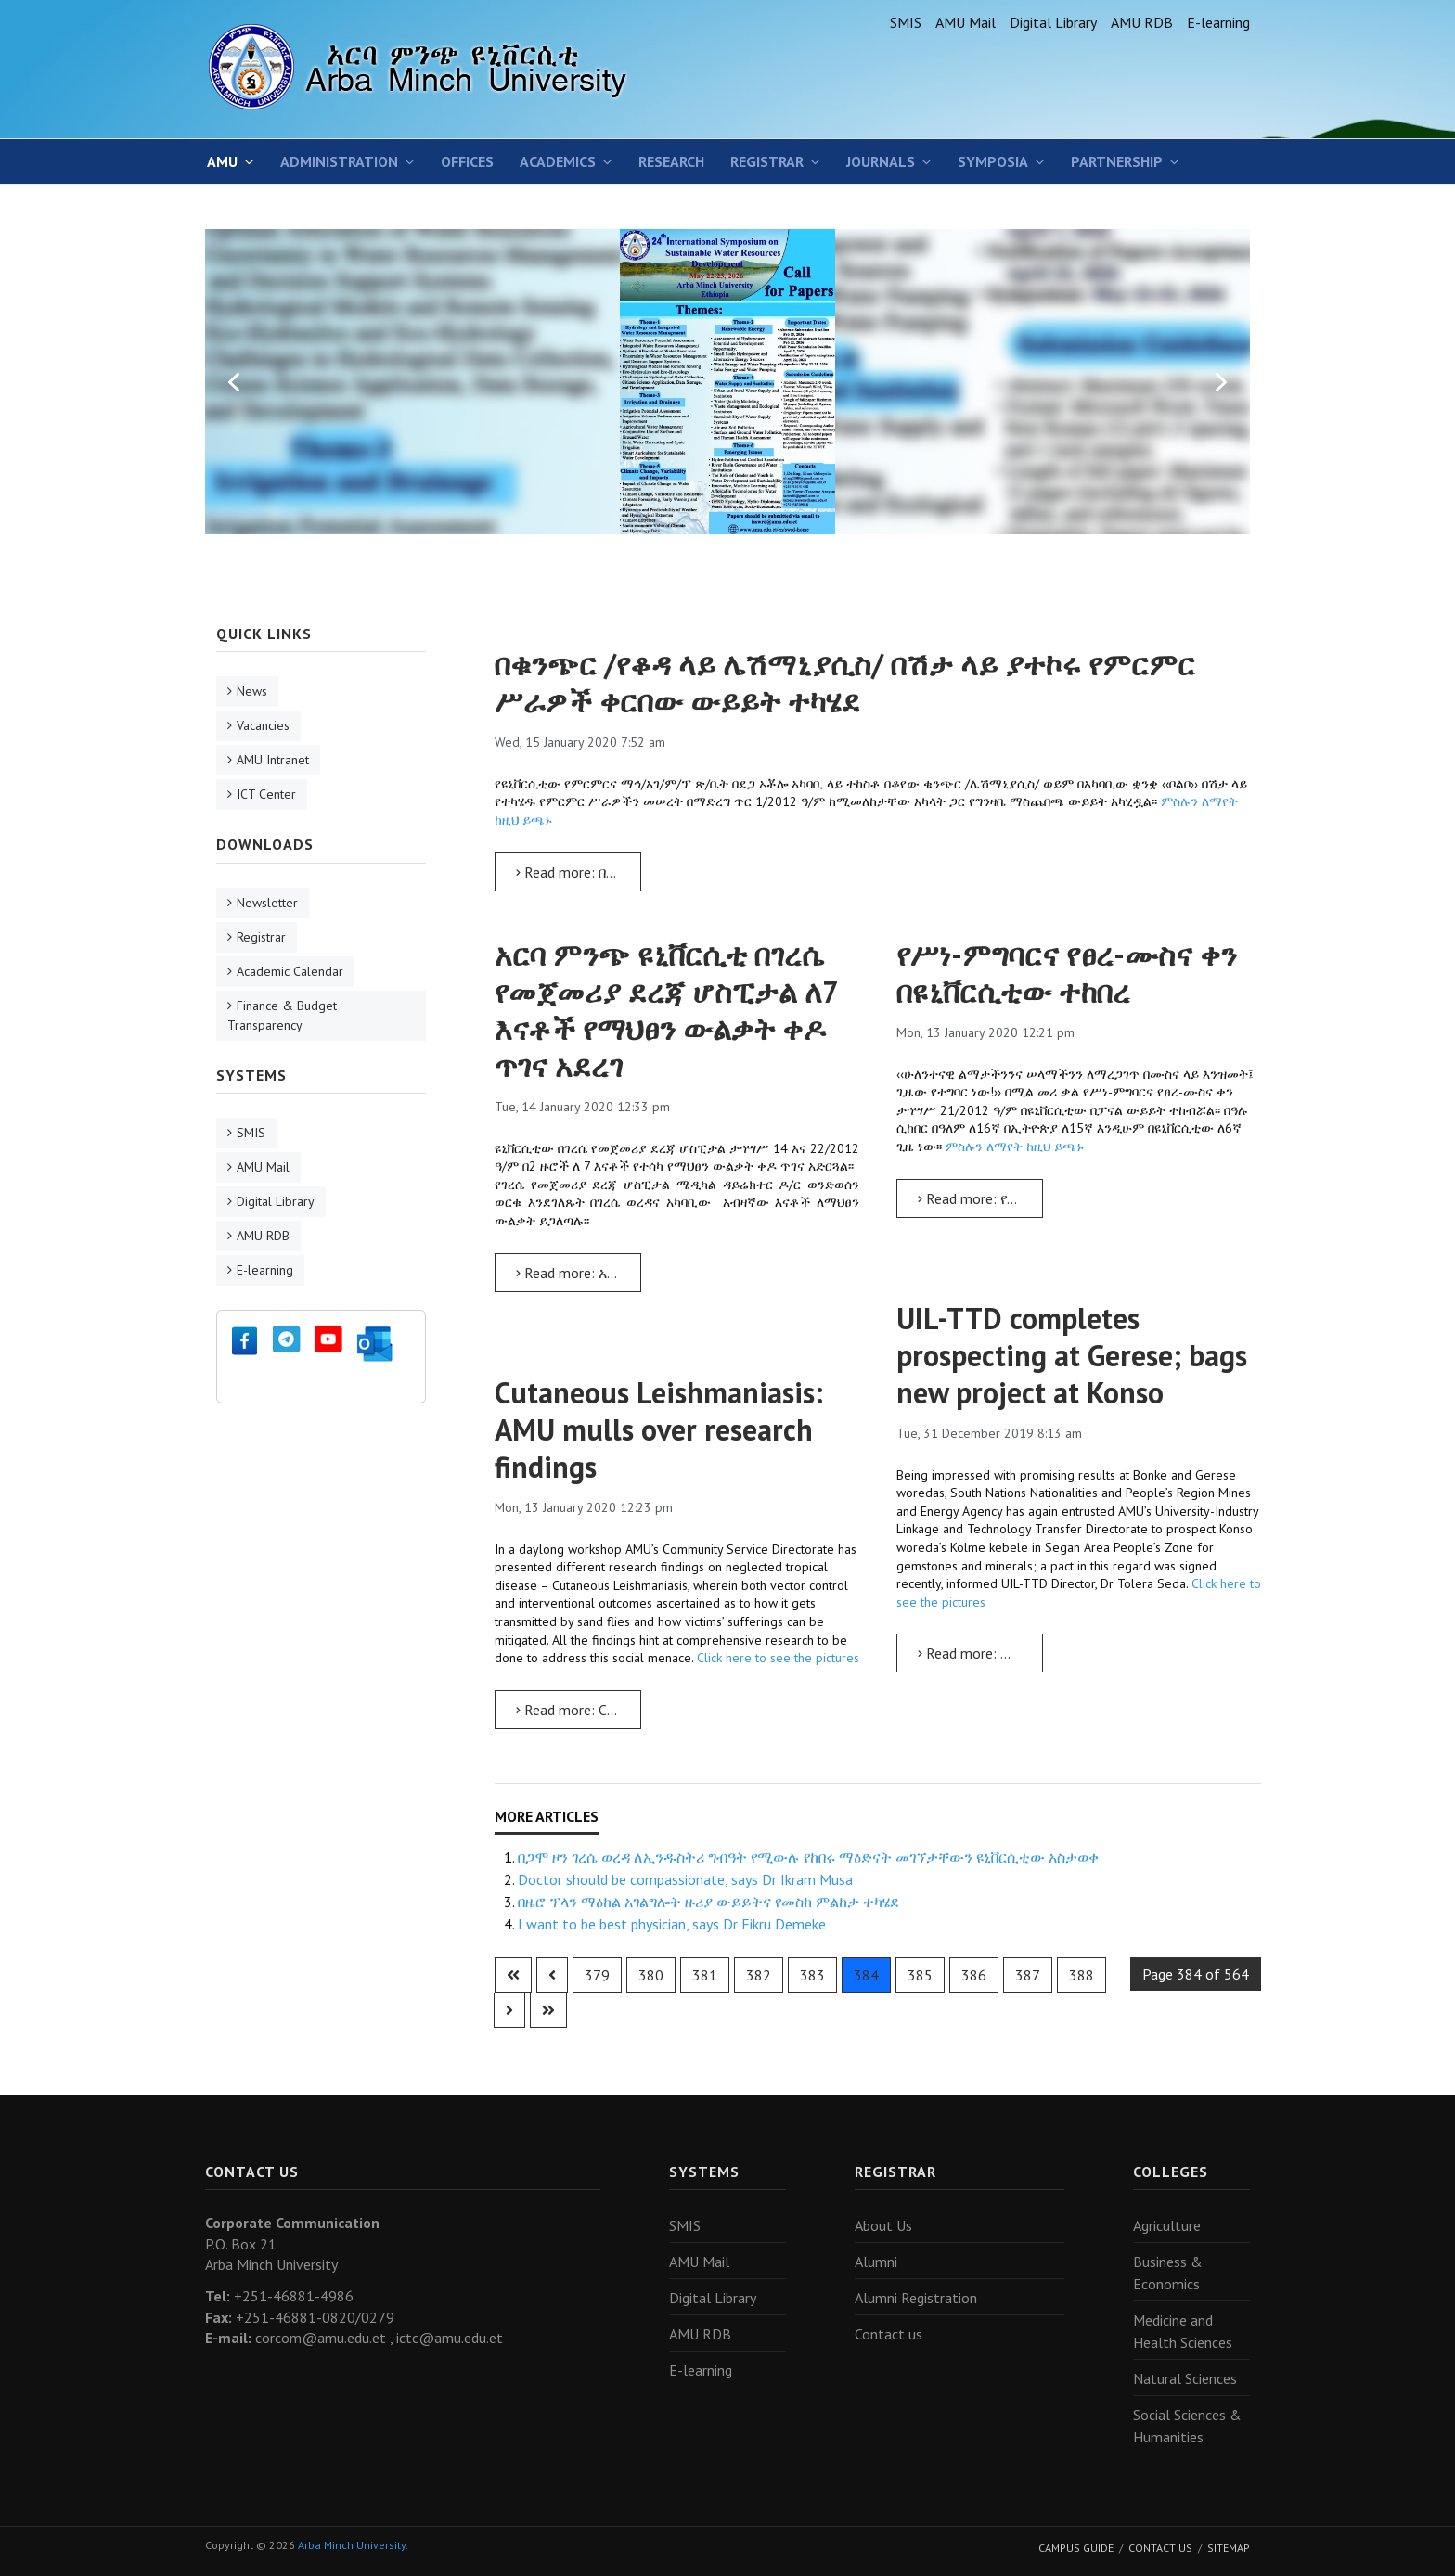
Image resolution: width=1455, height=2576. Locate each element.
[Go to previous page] (552, 1975)
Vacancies (263, 725)
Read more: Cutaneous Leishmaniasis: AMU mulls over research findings (578, 1709)
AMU (222, 161)
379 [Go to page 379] (597, 1975)
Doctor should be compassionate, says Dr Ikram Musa (685, 1879)
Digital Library (1053, 22)
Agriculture (1167, 2225)
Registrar (767, 161)
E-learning (1218, 22)
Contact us (888, 2334)
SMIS (905, 22)
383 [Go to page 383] (812, 1975)
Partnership (1117, 161)
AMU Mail (965, 22)
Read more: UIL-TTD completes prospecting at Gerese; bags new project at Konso (980, 1653)
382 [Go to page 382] (758, 1975)
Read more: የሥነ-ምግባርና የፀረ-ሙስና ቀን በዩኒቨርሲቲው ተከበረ (980, 1198)
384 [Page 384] (866, 1975)
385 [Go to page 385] (920, 1975)
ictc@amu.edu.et (449, 2337)
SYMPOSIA (993, 161)
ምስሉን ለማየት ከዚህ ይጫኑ (1013, 1146)
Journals (880, 161)
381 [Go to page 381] (704, 1975)
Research (671, 161)
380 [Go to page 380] (650, 1975)
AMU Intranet (273, 759)
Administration (339, 161)
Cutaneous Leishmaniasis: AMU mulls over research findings (659, 1429)
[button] (234, 382)
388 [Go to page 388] (1081, 1975)
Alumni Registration (916, 2297)
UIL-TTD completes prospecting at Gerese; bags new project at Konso (1071, 1355)
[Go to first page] (513, 1975)
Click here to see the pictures (778, 1657)
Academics (558, 161)
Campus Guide (1076, 2548)
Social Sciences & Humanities (1187, 2425)
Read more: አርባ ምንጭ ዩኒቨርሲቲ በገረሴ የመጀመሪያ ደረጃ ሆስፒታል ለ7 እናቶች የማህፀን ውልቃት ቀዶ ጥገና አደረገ (578, 1272)
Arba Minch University (352, 2545)
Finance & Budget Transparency (282, 1015)
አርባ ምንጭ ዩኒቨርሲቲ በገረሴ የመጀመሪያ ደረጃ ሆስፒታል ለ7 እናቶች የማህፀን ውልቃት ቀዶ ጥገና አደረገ (666, 1010)
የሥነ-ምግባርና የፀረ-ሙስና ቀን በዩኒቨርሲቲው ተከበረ (1066, 973)
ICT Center (266, 794)
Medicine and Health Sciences (1182, 2331)
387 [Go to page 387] (1027, 1975)
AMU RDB (1142, 22)
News (252, 691)
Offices (467, 161)
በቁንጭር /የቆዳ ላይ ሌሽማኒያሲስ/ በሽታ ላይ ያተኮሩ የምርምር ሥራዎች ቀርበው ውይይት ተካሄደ (845, 683)
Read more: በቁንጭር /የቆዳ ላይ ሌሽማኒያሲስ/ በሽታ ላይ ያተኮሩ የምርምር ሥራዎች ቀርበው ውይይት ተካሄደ (578, 872)
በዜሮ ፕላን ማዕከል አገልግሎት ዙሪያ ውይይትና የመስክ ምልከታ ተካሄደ (708, 1901)
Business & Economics (1168, 2272)
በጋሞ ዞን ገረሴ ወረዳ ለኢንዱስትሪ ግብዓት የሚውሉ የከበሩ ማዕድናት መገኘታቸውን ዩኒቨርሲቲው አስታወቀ (808, 1857)
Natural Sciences (1185, 2378)
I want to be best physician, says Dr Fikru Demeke (672, 1924)
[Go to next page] (509, 2010)
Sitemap (1228, 2548)
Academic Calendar (290, 971)
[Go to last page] (548, 2010)
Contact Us (1160, 2548)
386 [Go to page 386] (973, 1975)
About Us (883, 2225)
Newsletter (267, 902)
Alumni (876, 2261)
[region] (727, 381)
